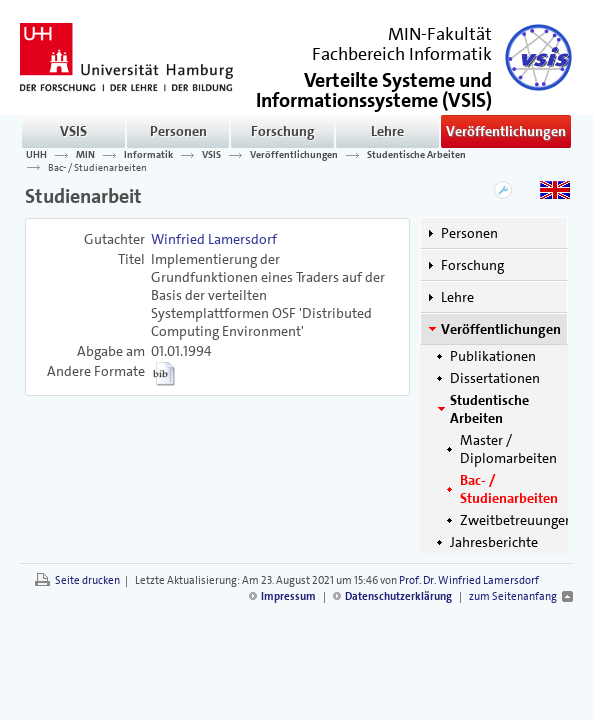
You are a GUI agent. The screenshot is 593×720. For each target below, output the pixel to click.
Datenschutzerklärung (398, 596)
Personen (178, 131)
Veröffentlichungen (506, 131)
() (374, 88)
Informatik (148, 155)
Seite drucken (87, 580)
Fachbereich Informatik (402, 54)
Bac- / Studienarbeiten (97, 167)
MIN (85, 155)
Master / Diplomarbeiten (508, 449)
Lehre (387, 131)
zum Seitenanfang (513, 596)
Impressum (288, 596)
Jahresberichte (494, 542)
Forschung (283, 131)
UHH (36, 155)
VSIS (73, 131)
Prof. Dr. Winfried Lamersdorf (469, 580)
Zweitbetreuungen (516, 520)
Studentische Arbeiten (416, 155)
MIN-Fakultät (440, 34)
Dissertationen (495, 378)
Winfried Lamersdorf (214, 239)
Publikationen (493, 356)
